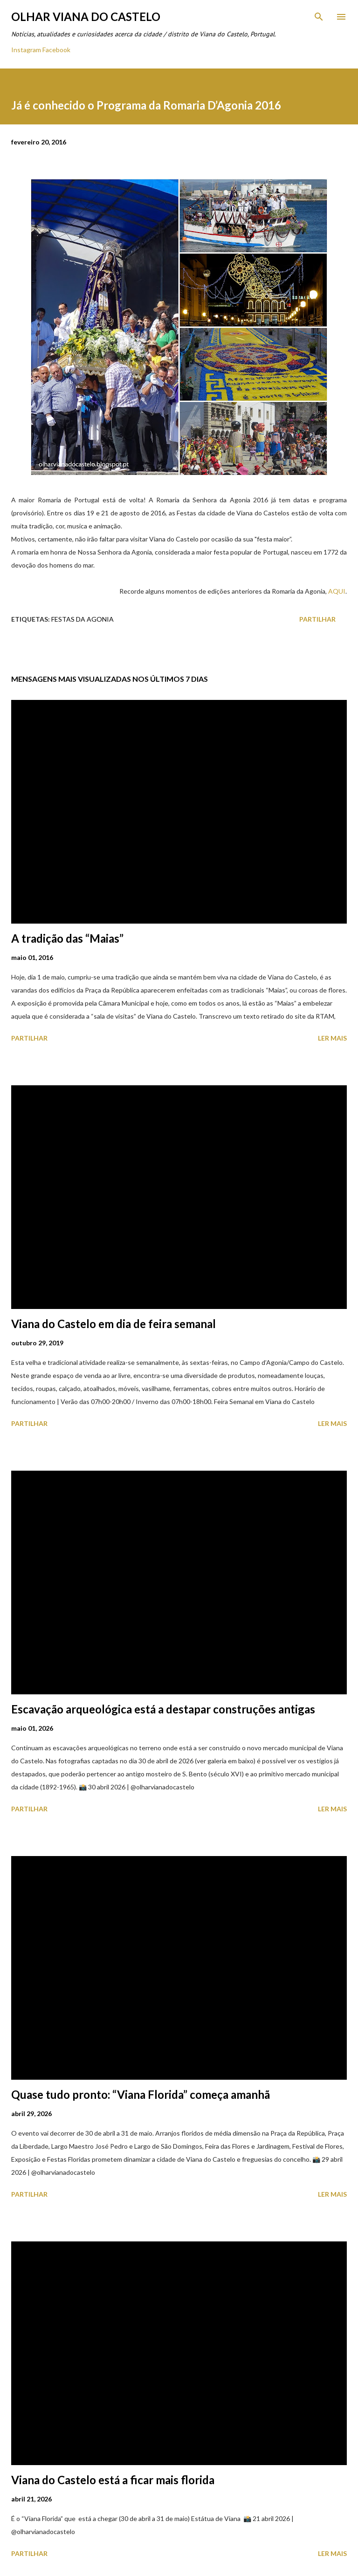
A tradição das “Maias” (67, 938)
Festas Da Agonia (82, 619)
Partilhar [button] (317, 619)
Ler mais (332, 1038)
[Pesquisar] (318, 16)
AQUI (336, 591)
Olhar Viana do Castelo (85, 16)
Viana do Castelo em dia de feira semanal (113, 1323)
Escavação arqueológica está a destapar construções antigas (163, 1709)
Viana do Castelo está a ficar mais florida (112, 2480)
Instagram (26, 50)
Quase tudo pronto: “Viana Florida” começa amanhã (140, 2094)
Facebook (56, 50)
